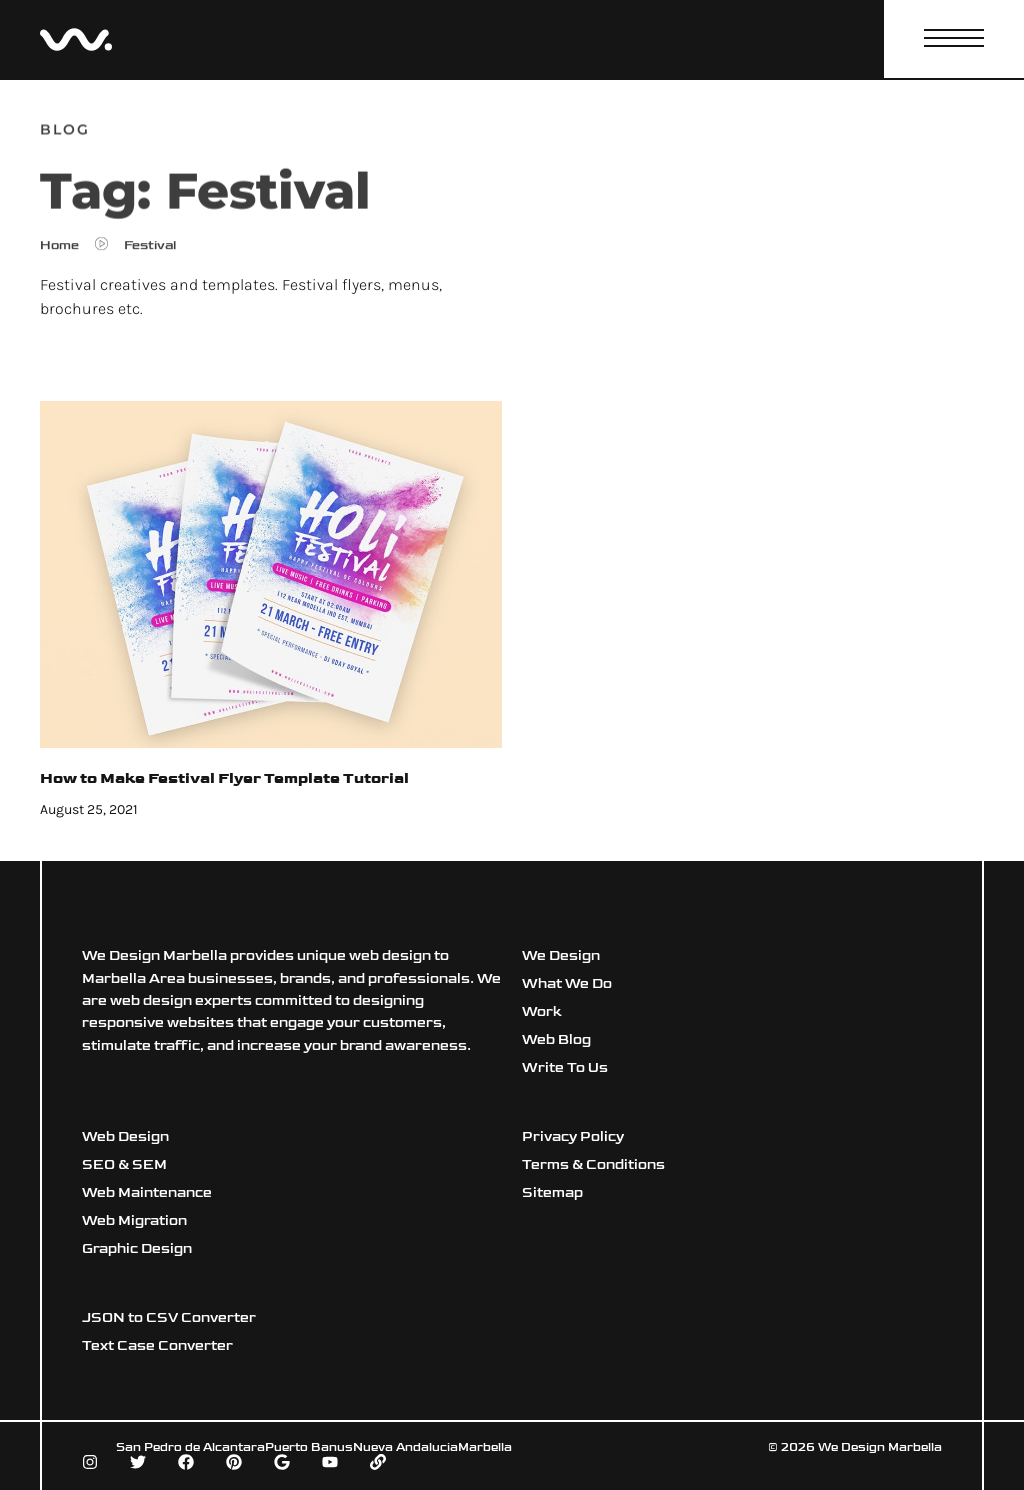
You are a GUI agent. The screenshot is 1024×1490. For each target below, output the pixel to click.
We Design (561, 955)
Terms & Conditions (593, 1164)
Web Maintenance (147, 1192)
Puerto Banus (309, 1447)
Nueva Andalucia (405, 1447)
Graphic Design (137, 1248)
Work (542, 1011)
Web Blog (556, 1039)
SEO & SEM (124, 1164)
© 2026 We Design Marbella (855, 1447)
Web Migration (134, 1220)
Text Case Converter (157, 1345)
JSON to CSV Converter (169, 1317)
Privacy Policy (573, 1136)
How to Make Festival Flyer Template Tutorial (224, 778)
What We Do (567, 983)
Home (59, 249)
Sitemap (552, 1192)
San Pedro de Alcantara (190, 1447)
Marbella (485, 1447)
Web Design (125, 1136)
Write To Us (565, 1067)
